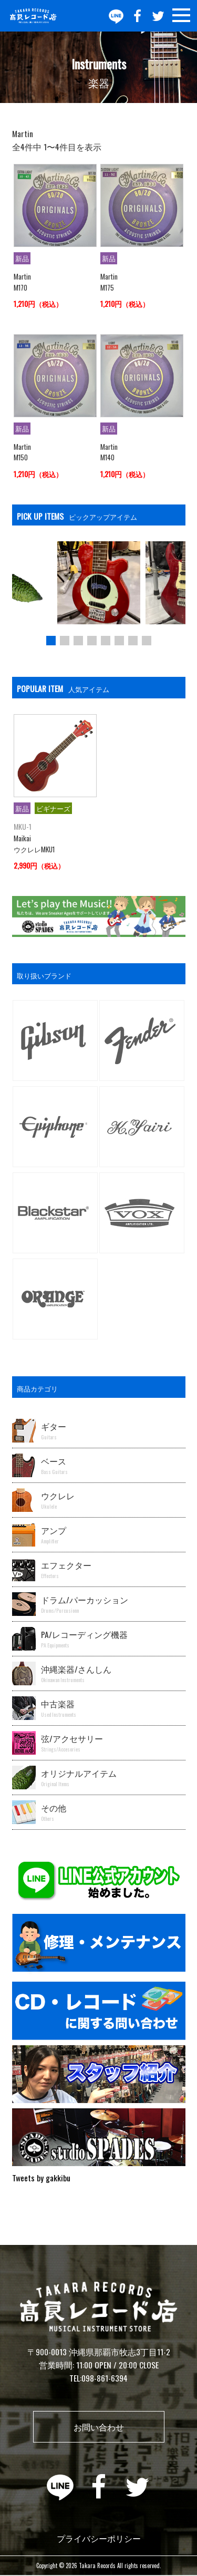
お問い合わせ (99, 2426)
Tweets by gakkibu (41, 2177)
